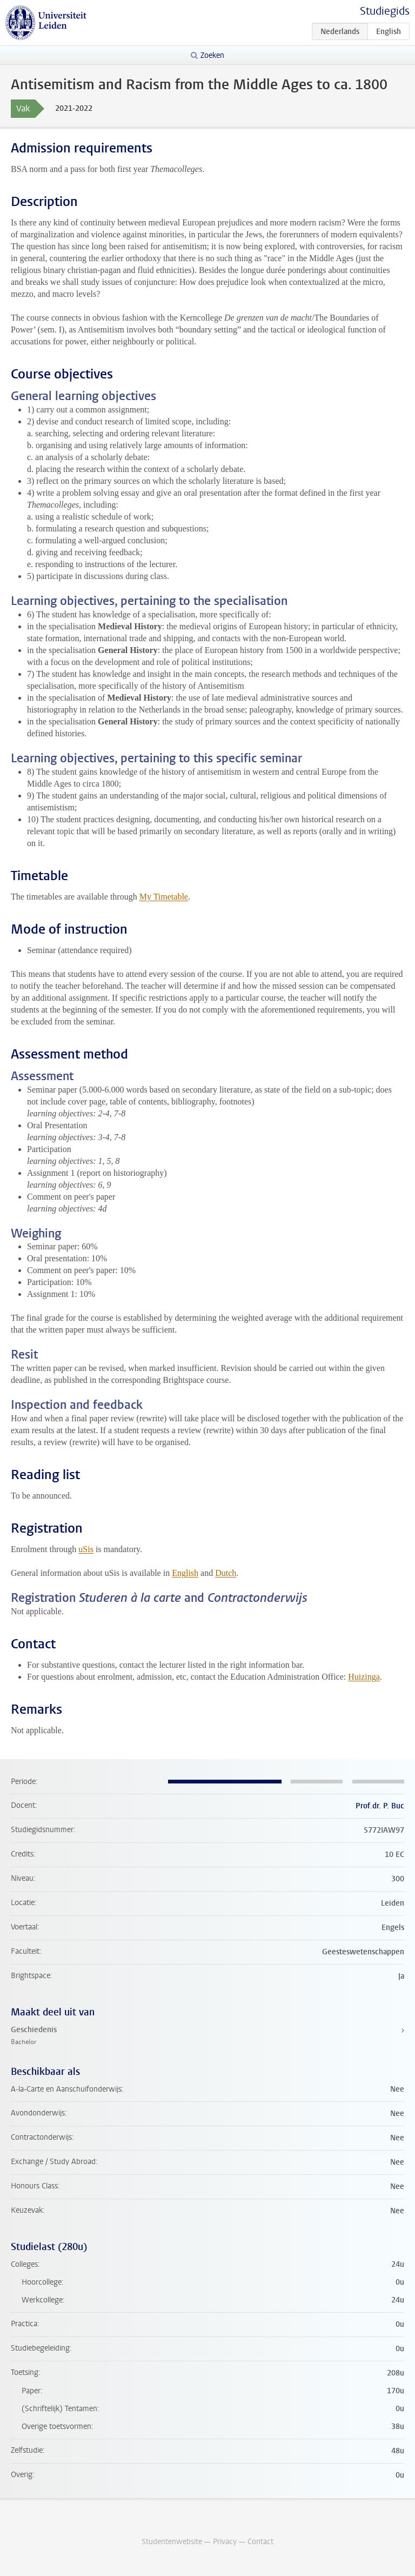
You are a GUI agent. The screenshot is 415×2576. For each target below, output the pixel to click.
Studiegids (385, 11)
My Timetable (163, 896)
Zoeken (212, 55)
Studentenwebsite (172, 2542)
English (185, 1572)
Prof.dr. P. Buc (380, 1806)
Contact (260, 2542)
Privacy (225, 2542)
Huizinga (364, 1676)
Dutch (225, 1572)
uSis (85, 1549)
